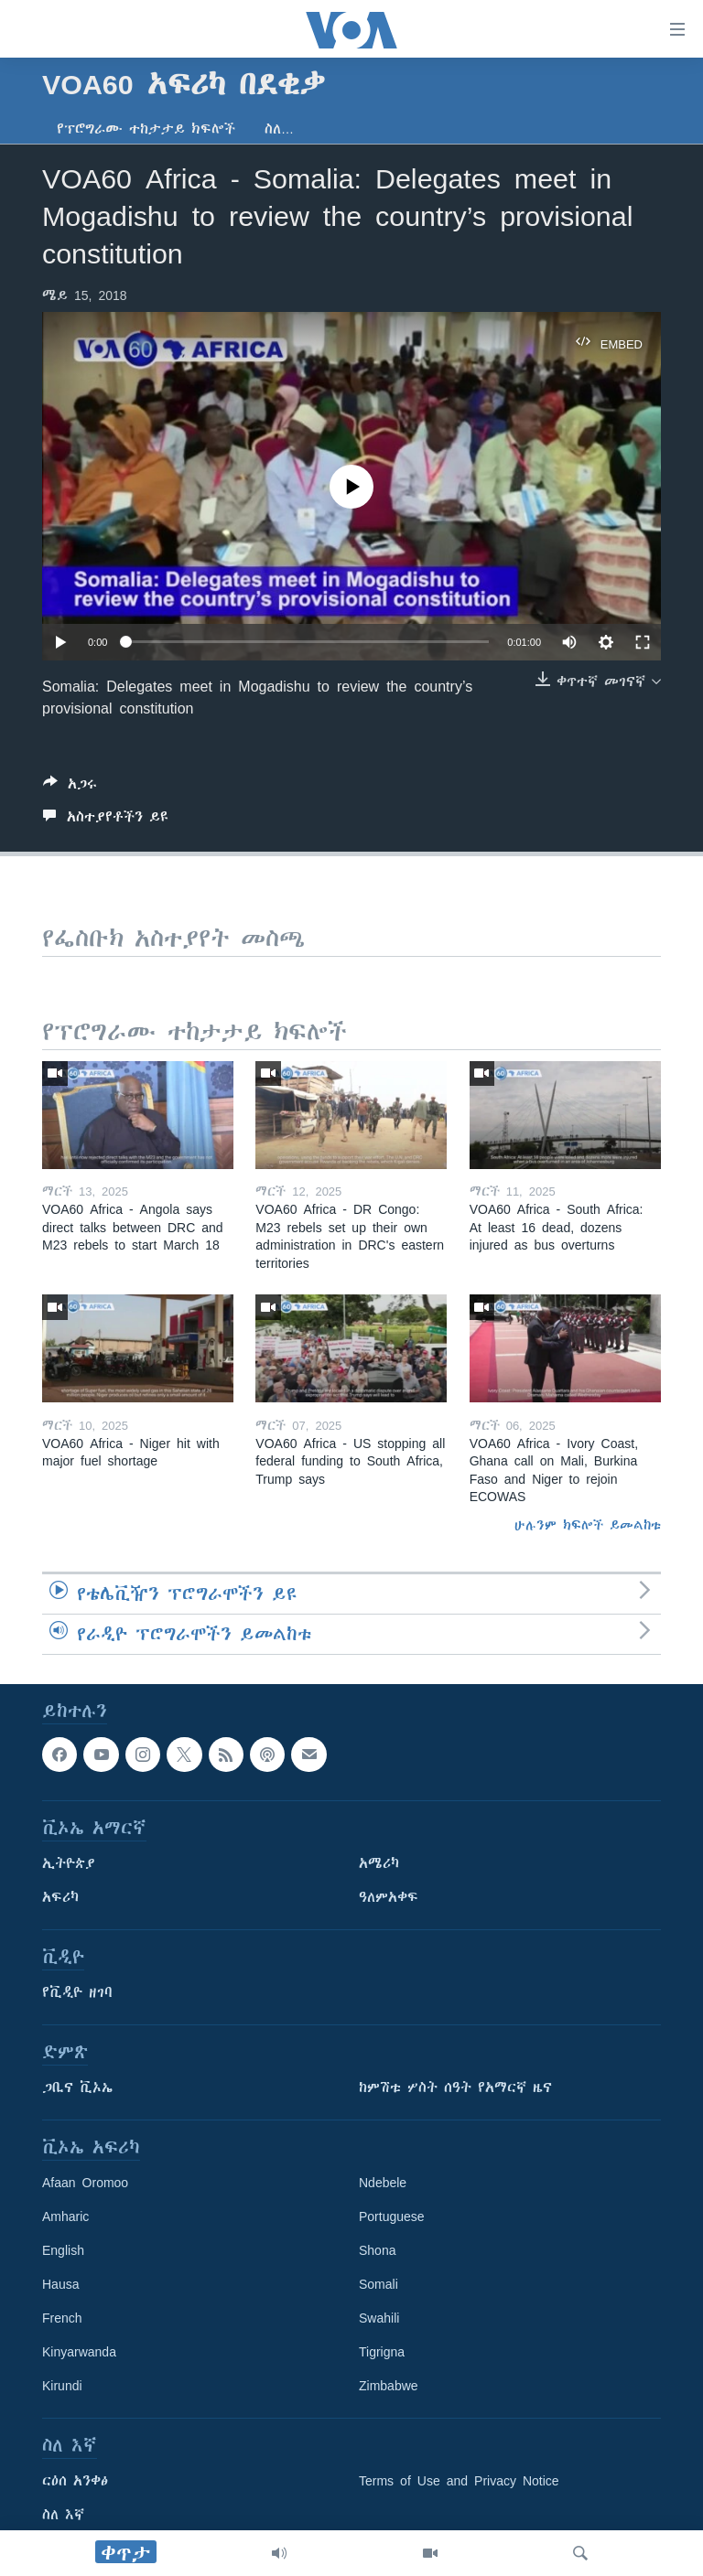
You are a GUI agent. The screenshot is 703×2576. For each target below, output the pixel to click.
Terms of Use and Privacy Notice (459, 2481)
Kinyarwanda (79, 2352)
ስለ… (279, 129)
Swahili (379, 2318)
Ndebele (382, 2182)
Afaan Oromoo (85, 2182)
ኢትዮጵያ (68, 1863)
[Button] (70, 787)
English (63, 2250)
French (62, 2318)
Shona (377, 2250)
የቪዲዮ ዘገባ (77, 1992)
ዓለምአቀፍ (388, 1897)
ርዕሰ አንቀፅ (75, 2481)
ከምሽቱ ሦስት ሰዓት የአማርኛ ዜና (455, 2087)
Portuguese (392, 2216)
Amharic (65, 2216)
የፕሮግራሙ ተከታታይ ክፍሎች (146, 129)
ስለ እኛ (63, 2514)
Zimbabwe (388, 2385)
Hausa (60, 2284)
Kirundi (62, 2385)
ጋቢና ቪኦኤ (77, 2087)
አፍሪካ (60, 1897)
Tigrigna (382, 2352)
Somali (378, 2284)
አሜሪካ (379, 1863)
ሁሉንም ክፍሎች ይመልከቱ (587, 1525)
